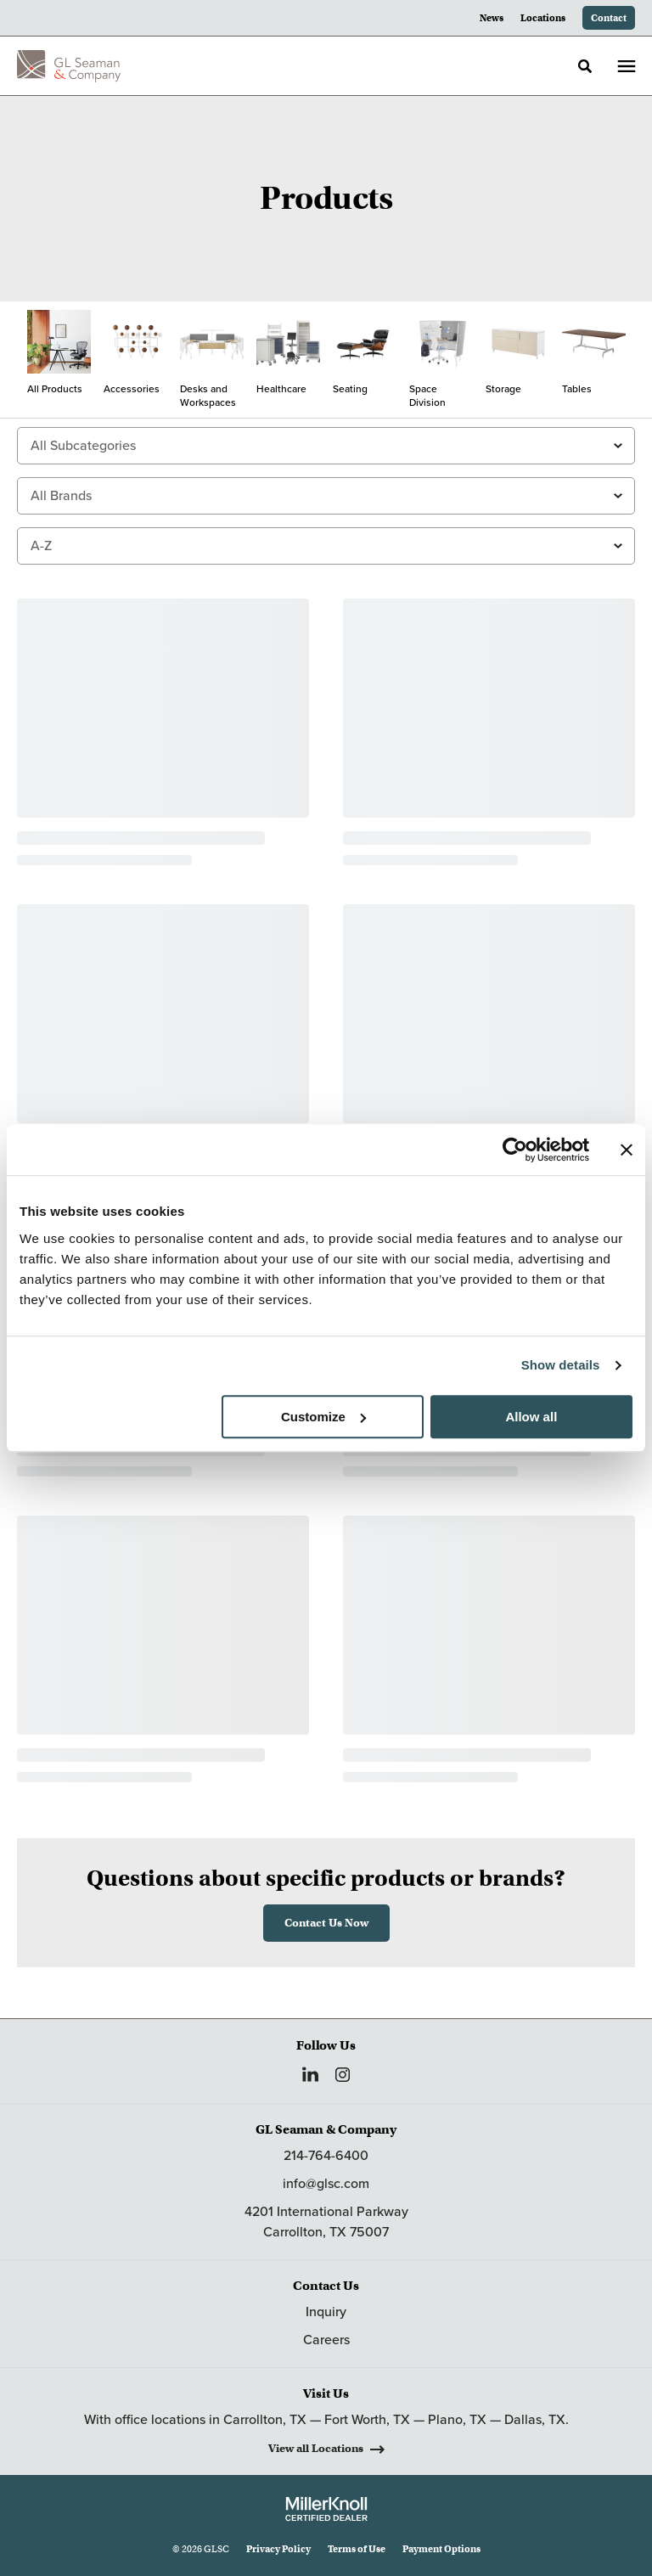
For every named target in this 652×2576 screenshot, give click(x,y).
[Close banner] (626, 1150)
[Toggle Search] (585, 66)
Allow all (531, 1416)
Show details (560, 1365)
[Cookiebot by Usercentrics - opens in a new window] (515, 1149)
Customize (323, 1416)
